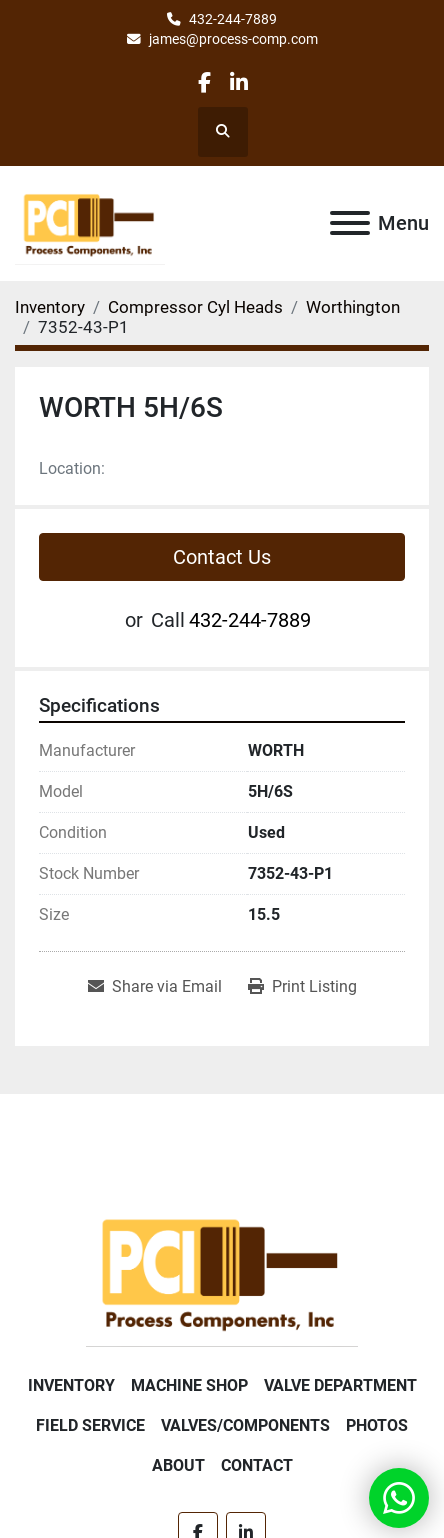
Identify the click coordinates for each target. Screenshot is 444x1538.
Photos (377, 1425)
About (178, 1465)
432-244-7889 (233, 19)
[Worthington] (353, 307)
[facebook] (204, 82)
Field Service (90, 1425)
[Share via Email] (155, 987)
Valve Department (340, 1385)
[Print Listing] (302, 987)
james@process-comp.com (233, 39)
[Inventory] (50, 307)
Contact (257, 1465)
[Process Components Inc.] (222, 1270)
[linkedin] (238, 82)
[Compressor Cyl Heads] (195, 307)
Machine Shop (189, 1385)
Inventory (71, 1385)
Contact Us (222, 557)
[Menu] (350, 223)
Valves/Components (245, 1425)
